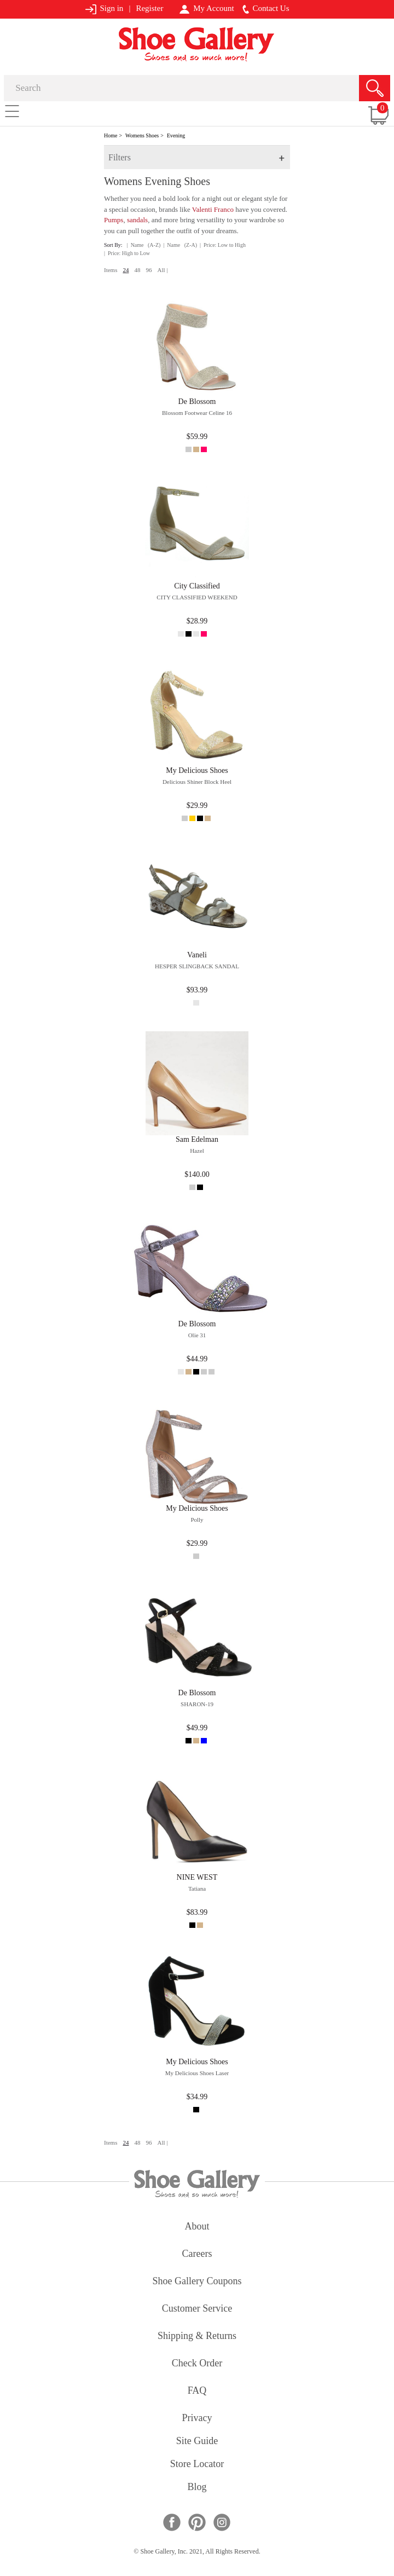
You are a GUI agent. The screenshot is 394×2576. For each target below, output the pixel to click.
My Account (206, 9)
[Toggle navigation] (12, 110)
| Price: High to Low (127, 253)
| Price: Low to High (223, 245)
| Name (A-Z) (144, 245)
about (197, 2227)
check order (197, 2364)
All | (162, 270)
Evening (176, 135)
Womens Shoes (142, 135)
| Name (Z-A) (180, 245)
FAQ (197, 2391)
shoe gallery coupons (197, 2281)
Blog (196, 2487)
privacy (197, 2418)
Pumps (113, 220)
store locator (197, 2464)
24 (126, 270)
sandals (137, 220)
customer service (197, 2309)
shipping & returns (197, 2336)
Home (110, 135)
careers (197, 2254)
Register (149, 8)
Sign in (104, 9)
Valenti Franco (213, 209)
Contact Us (265, 9)
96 (149, 270)
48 (137, 270)
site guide (197, 2441)
